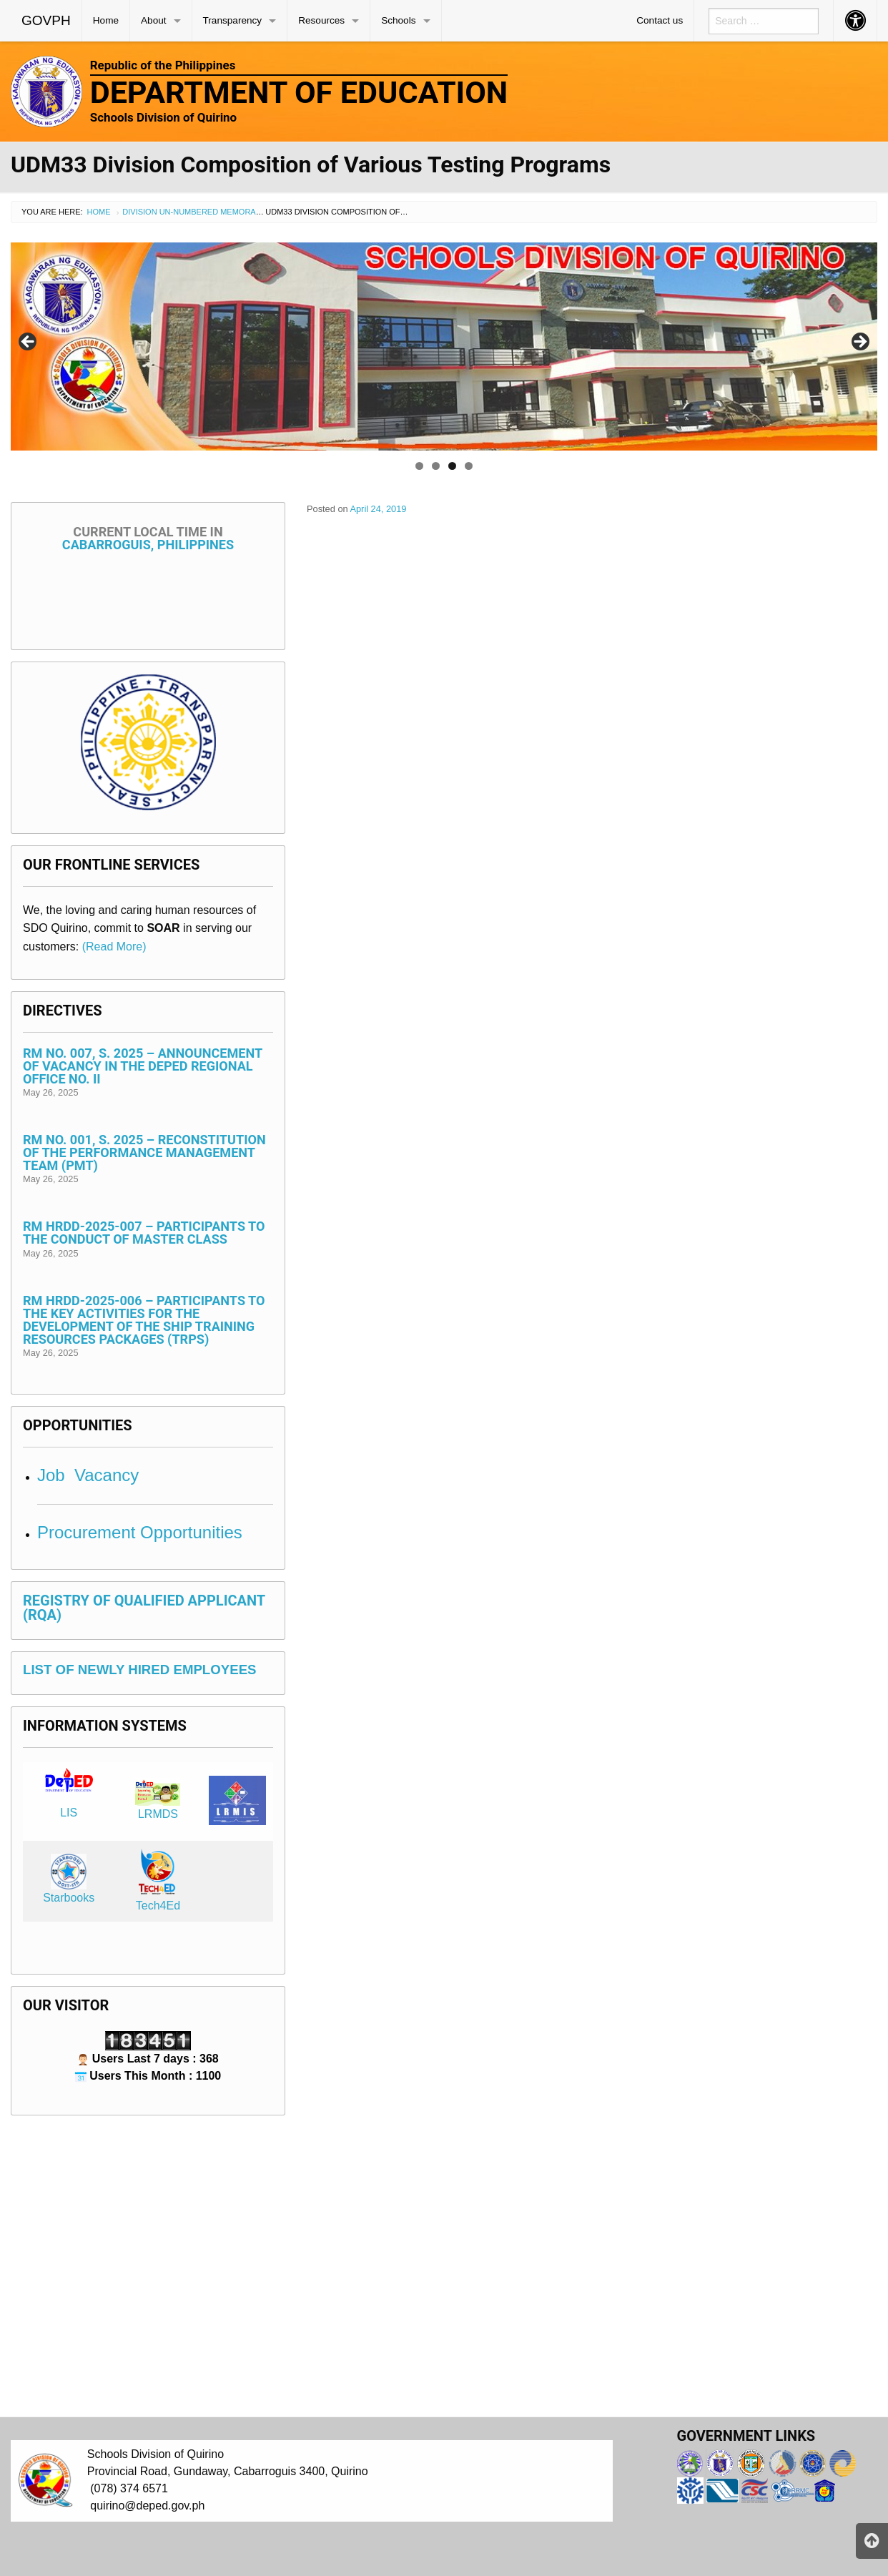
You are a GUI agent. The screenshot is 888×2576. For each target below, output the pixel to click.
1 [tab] (419, 466)
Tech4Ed (158, 1905)
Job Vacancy (88, 1475)
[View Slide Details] (444, 346)
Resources (321, 20)
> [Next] (859, 342)
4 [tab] (469, 466)
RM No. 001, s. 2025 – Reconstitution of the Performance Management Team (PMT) (144, 1152)
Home (106, 20)
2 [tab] (436, 466)
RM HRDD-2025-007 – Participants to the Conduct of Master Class (144, 1233)
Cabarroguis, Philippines (148, 538)
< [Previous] (28, 342)
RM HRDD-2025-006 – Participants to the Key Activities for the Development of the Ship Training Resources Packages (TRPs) (144, 1320)
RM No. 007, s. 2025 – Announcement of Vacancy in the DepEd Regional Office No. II (142, 1066)
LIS (68, 1812)
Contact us (659, 20)
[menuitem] (46, 20)
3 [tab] (452, 466)
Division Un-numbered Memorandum (200, 211)
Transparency (232, 20)
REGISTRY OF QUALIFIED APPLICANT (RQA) (144, 1607)
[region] (444, 346)
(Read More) (114, 946)
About (154, 20)
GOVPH (46, 20)
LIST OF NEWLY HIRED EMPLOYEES (140, 1669)
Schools (398, 20)
